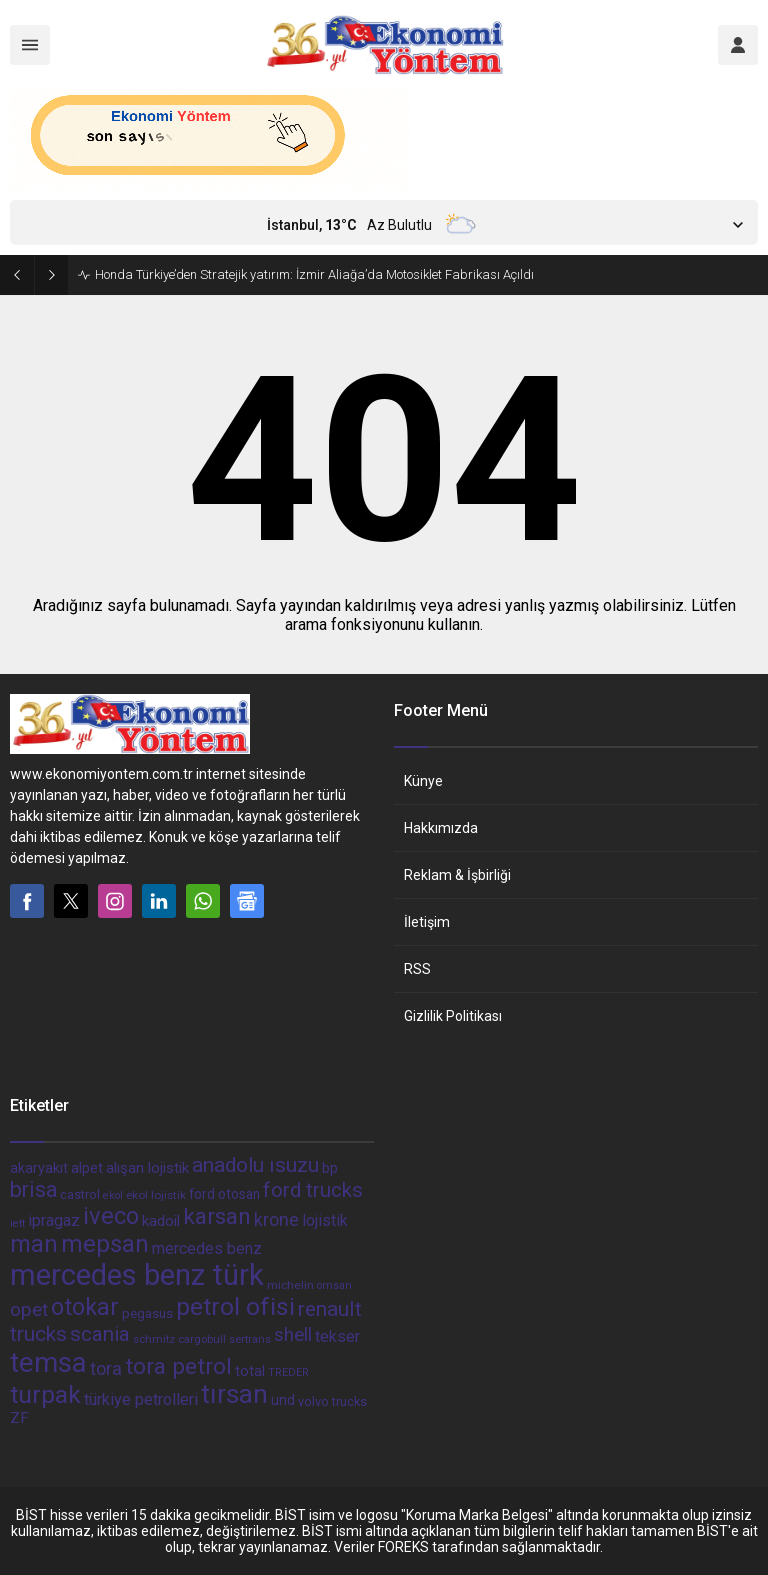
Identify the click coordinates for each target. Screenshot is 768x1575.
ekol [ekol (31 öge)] (113, 1195)
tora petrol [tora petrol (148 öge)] (178, 1366)
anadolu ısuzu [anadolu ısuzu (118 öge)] (255, 1165)
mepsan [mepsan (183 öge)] (105, 1244)
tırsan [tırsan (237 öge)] (234, 1394)
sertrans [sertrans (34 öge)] (250, 1339)
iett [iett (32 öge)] (17, 1223)
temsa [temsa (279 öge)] (48, 1362)
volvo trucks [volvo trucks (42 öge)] (332, 1401)
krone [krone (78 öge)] (276, 1220)
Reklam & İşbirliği (457, 875)
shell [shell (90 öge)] (293, 1335)
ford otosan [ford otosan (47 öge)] (224, 1194)
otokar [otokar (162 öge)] (85, 1307)
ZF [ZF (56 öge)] (19, 1418)
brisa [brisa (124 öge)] (33, 1189)
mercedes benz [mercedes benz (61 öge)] (207, 1248)
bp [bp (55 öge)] (330, 1168)
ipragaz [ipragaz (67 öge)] (54, 1220)
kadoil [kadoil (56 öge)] (161, 1221)
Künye (423, 781)
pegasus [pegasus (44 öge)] (147, 1313)
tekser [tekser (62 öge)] (337, 1336)
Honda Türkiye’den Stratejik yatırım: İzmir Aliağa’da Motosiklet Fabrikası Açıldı (314, 274)
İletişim (427, 922)
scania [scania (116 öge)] (100, 1334)
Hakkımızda (441, 828)
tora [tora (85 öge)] (106, 1368)
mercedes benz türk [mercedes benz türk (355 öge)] (137, 1275)
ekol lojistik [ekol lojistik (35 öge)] (156, 1195)
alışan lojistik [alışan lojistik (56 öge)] (147, 1168)
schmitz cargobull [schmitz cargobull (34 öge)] (179, 1339)
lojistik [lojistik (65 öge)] (325, 1220)
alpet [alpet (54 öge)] (87, 1168)
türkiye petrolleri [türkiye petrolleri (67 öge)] (141, 1399)
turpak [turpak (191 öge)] (45, 1394)
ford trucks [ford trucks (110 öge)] (313, 1190)
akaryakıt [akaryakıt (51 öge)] (39, 1168)
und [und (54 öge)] (283, 1400)
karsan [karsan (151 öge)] (217, 1216)
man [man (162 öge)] (34, 1244)
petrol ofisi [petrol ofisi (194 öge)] (235, 1306)
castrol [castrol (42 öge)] (80, 1194)
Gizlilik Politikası (453, 1016)
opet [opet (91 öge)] (29, 1310)
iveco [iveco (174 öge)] (111, 1216)
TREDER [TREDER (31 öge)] (288, 1372)
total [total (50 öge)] (250, 1371)
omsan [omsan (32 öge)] (334, 1285)
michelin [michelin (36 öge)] (290, 1285)
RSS (417, 969)
